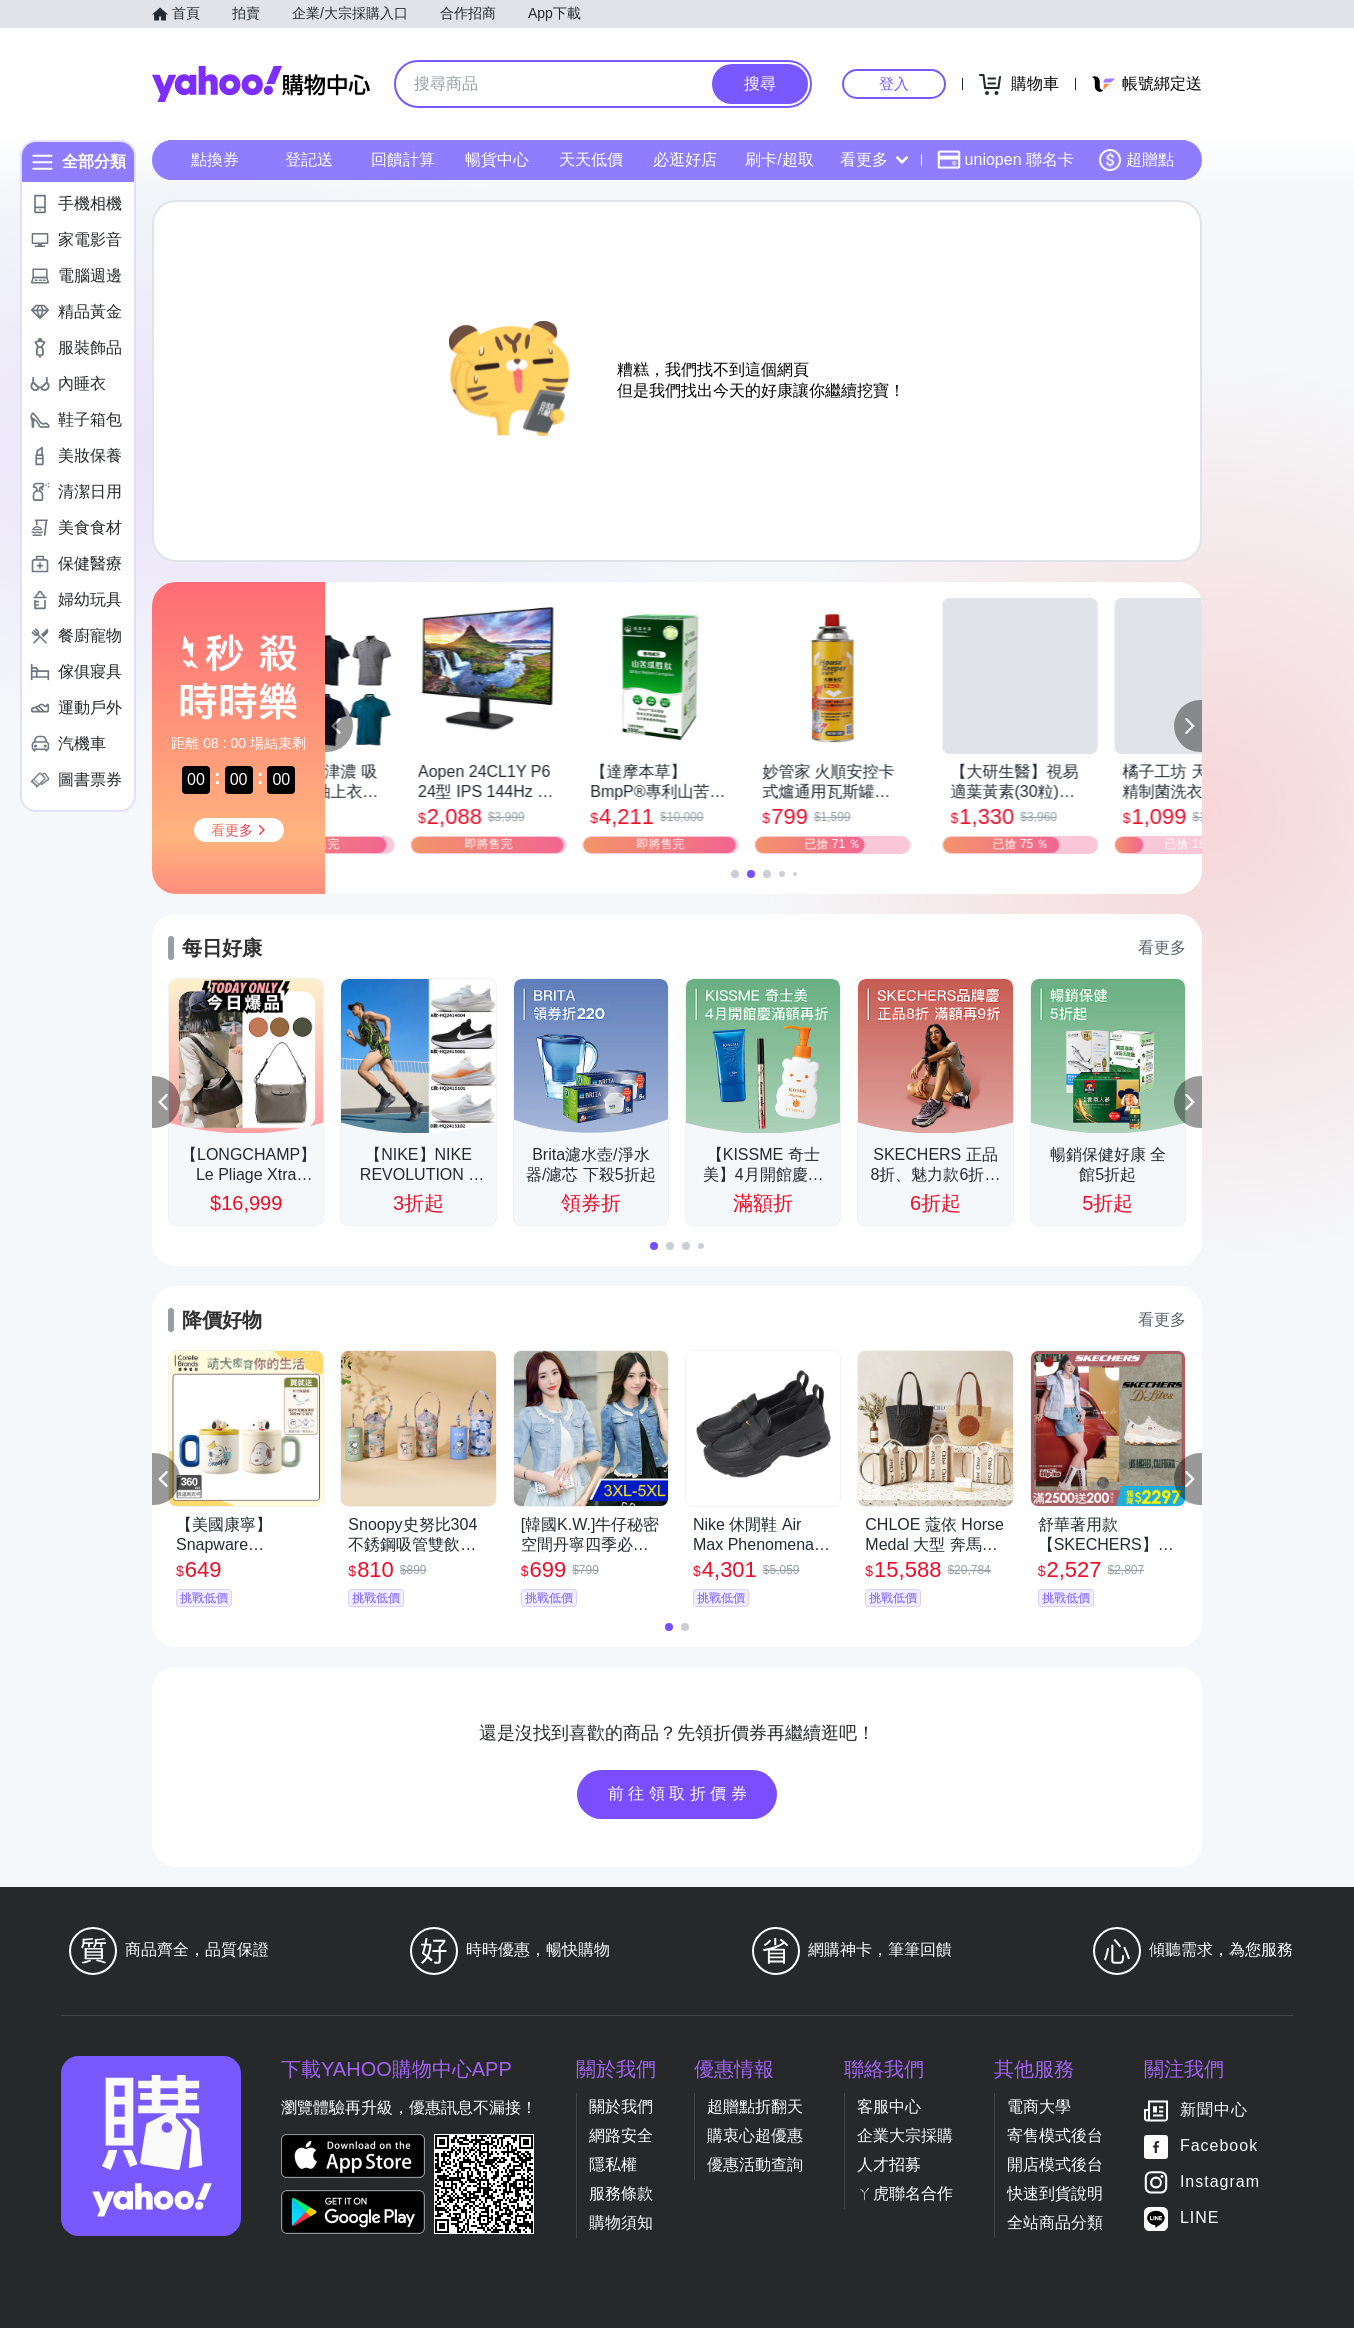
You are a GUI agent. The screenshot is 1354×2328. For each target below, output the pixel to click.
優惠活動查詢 (755, 2164)
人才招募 (889, 2164)
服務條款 (621, 2193)
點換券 (215, 159)
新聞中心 (1214, 2109)
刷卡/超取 (779, 159)
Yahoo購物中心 (261, 84)
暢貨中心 (497, 159)
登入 (894, 83)
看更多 (874, 159)
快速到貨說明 (1055, 2193)
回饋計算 (403, 159)
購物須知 (621, 2222)
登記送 (309, 159)
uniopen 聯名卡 (1005, 160)
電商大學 (1039, 2106)
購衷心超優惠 (755, 2135)
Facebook (1219, 2145)
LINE (1200, 2217)
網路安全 (621, 2135)
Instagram (1220, 2181)
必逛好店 (685, 159)
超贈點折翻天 (755, 2106)
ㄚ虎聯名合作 (905, 2193)
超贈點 (1136, 160)
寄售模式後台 (1055, 2135)
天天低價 (591, 159)
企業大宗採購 (905, 2135)
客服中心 (889, 2106)
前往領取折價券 (680, 1793)
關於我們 (621, 2106)
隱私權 (613, 2164)
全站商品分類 (1055, 2222)
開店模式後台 (1055, 2164)
